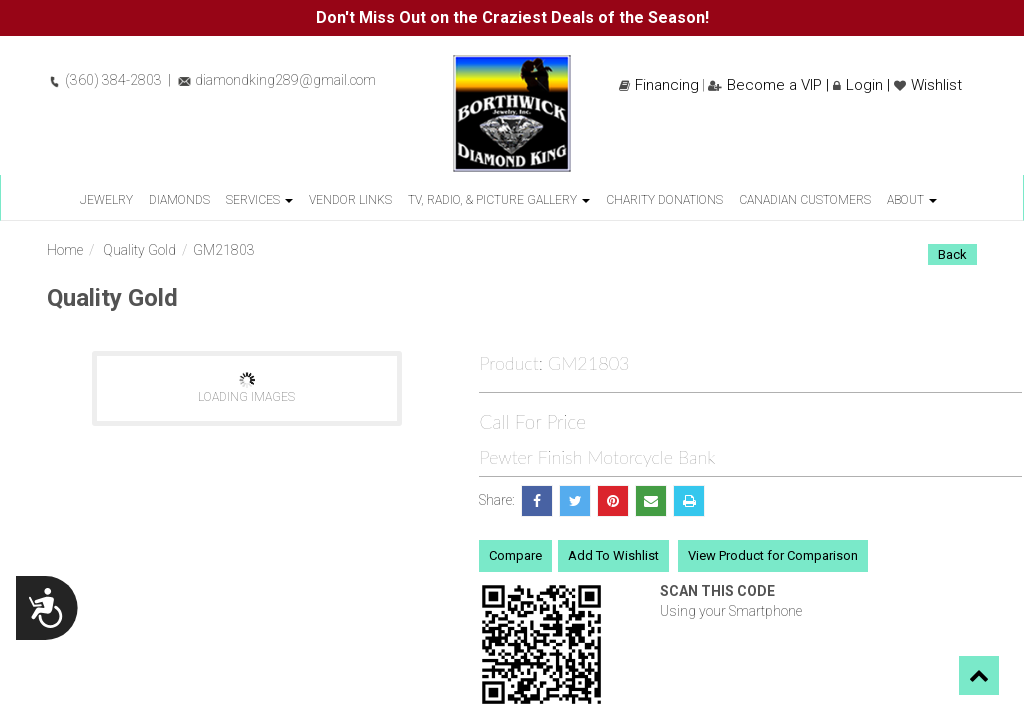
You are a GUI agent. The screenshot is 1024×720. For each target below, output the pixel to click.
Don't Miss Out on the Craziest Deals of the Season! (512, 17)
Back (952, 254)
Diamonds (179, 200)
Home (65, 250)
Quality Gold (139, 250)
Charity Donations (664, 200)
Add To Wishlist (613, 555)
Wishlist (928, 85)
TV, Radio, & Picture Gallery (499, 200)
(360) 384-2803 (104, 80)
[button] (979, 675)
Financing (659, 85)
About (912, 200)
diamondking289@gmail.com (276, 80)
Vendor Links (350, 200)
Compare (515, 555)
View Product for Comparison (773, 555)
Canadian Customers (805, 200)
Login (858, 85)
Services (259, 200)
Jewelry (106, 200)
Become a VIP (765, 85)
